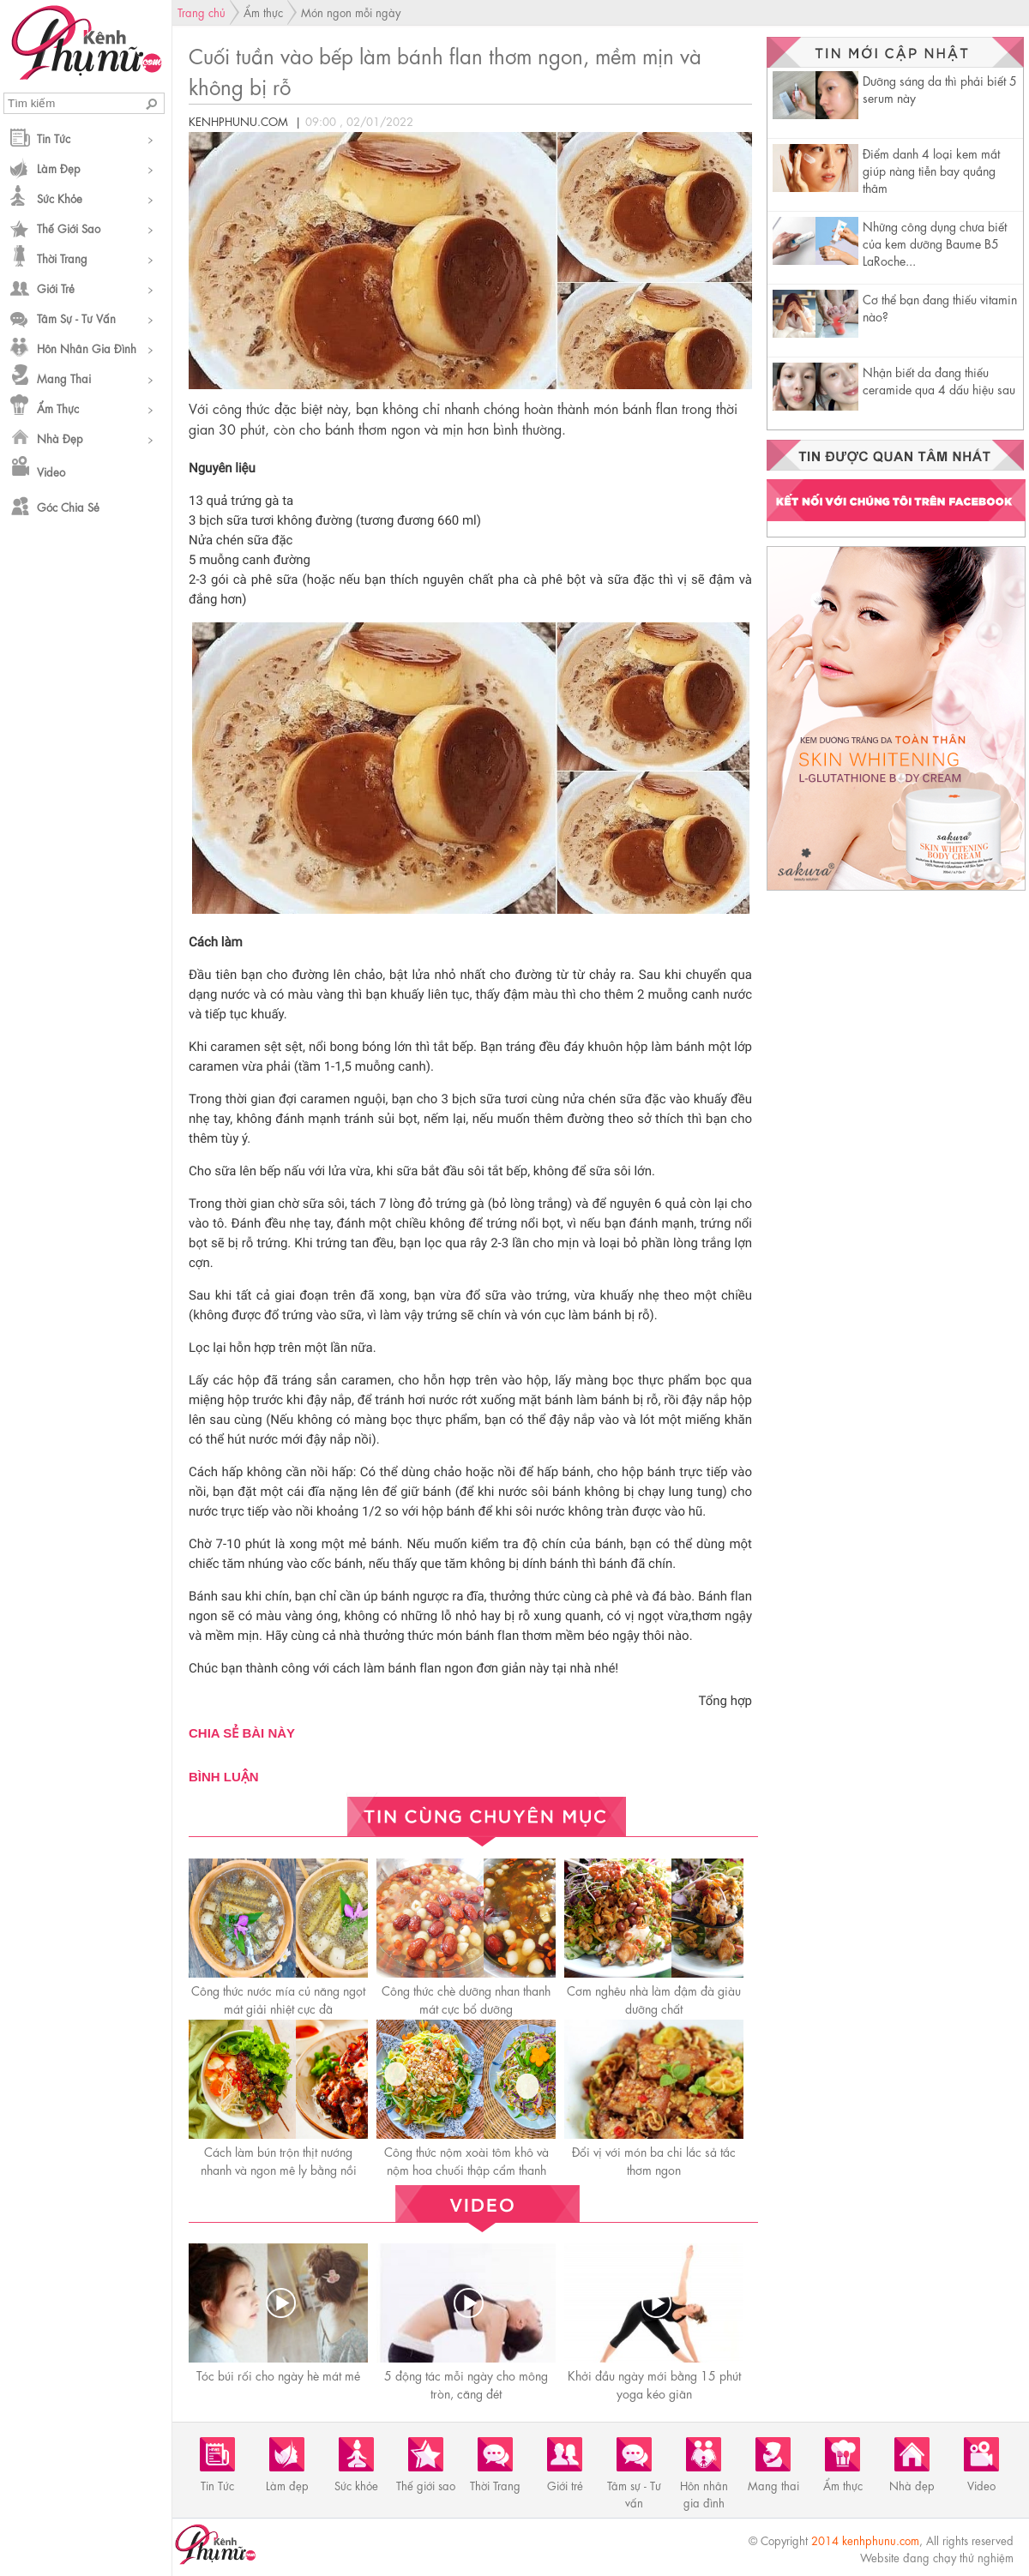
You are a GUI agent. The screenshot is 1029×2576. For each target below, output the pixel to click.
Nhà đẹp (60, 437)
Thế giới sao (68, 227)
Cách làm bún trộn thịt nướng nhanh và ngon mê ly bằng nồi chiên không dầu (279, 2169)
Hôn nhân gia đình (86, 347)
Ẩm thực (58, 407)
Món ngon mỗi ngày (350, 11)
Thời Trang (62, 257)
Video (51, 471)
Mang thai (64, 377)
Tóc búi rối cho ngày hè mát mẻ (278, 2374)
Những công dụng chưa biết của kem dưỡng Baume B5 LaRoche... (935, 242)
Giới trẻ (56, 287)
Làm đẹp (59, 167)
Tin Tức (53, 137)
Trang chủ (202, 11)
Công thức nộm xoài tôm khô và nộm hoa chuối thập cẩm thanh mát (466, 2169)
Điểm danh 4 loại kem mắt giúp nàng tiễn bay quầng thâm (931, 170)
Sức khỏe (59, 197)
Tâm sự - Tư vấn (76, 317)
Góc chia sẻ (68, 506)
